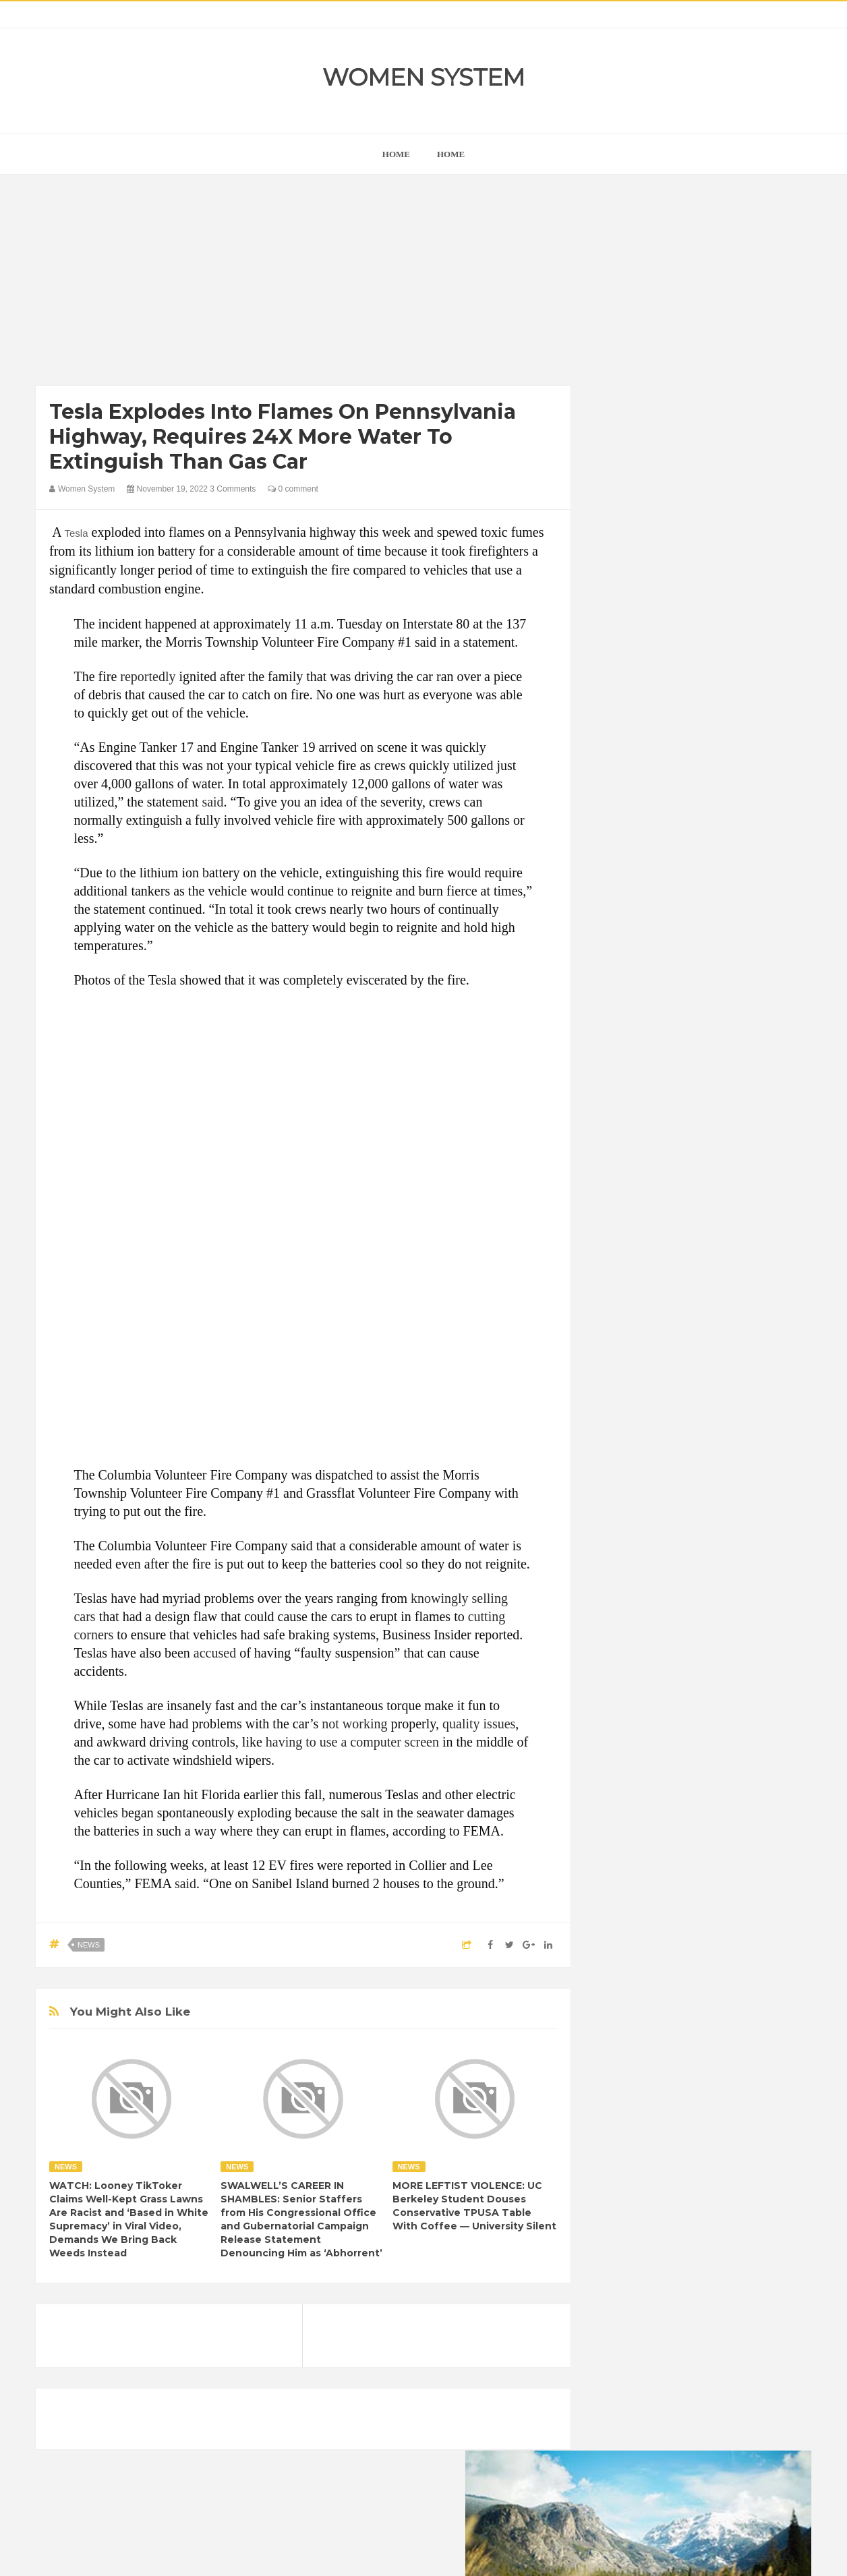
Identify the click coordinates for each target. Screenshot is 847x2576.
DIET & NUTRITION (647, 1705)
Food (712, 1705)
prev (606, 865)
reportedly (147, 676)
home (396, 154)
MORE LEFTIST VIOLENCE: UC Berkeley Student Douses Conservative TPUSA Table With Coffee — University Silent (474, 2205)
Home (451, 154)
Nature (621, 1774)
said (212, 801)
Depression (725, 1682)
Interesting (691, 1751)
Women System (423, 77)
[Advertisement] (303, 283)
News (89, 1945)
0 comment (293, 489)
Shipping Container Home (668, 1528)
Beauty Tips (728, 1659)
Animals (673, 1659)
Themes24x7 (463, 2553)
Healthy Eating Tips (645, 1728)
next (616, 865)
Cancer (622, 1682)
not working (354, 1723)
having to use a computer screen (352, 1741)
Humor (712, 1728)
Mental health (755, 1751)
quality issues (478, 1723)
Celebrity (669, 1682)
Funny (750, 1705)
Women (716, 1797)
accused (215, 1652)
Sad (739, 1774)
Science (623, 1797)
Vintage (669, 1797)
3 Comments (233, 489)
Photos (701, 1774)
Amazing (625, 1659)
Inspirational (631, 1751)
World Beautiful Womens (656, 1820)
